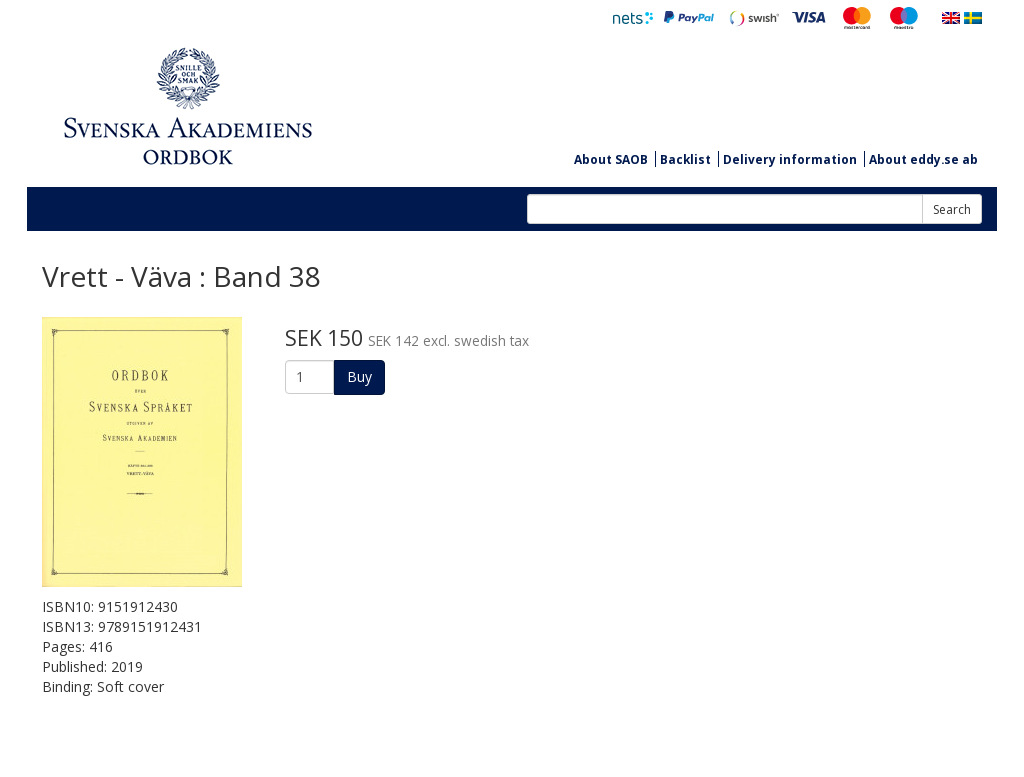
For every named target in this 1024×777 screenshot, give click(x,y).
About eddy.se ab (923, 159)
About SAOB (611, 159)
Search (952, 209)
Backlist (685, 159)
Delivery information (790, 159)
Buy (359, 376)
